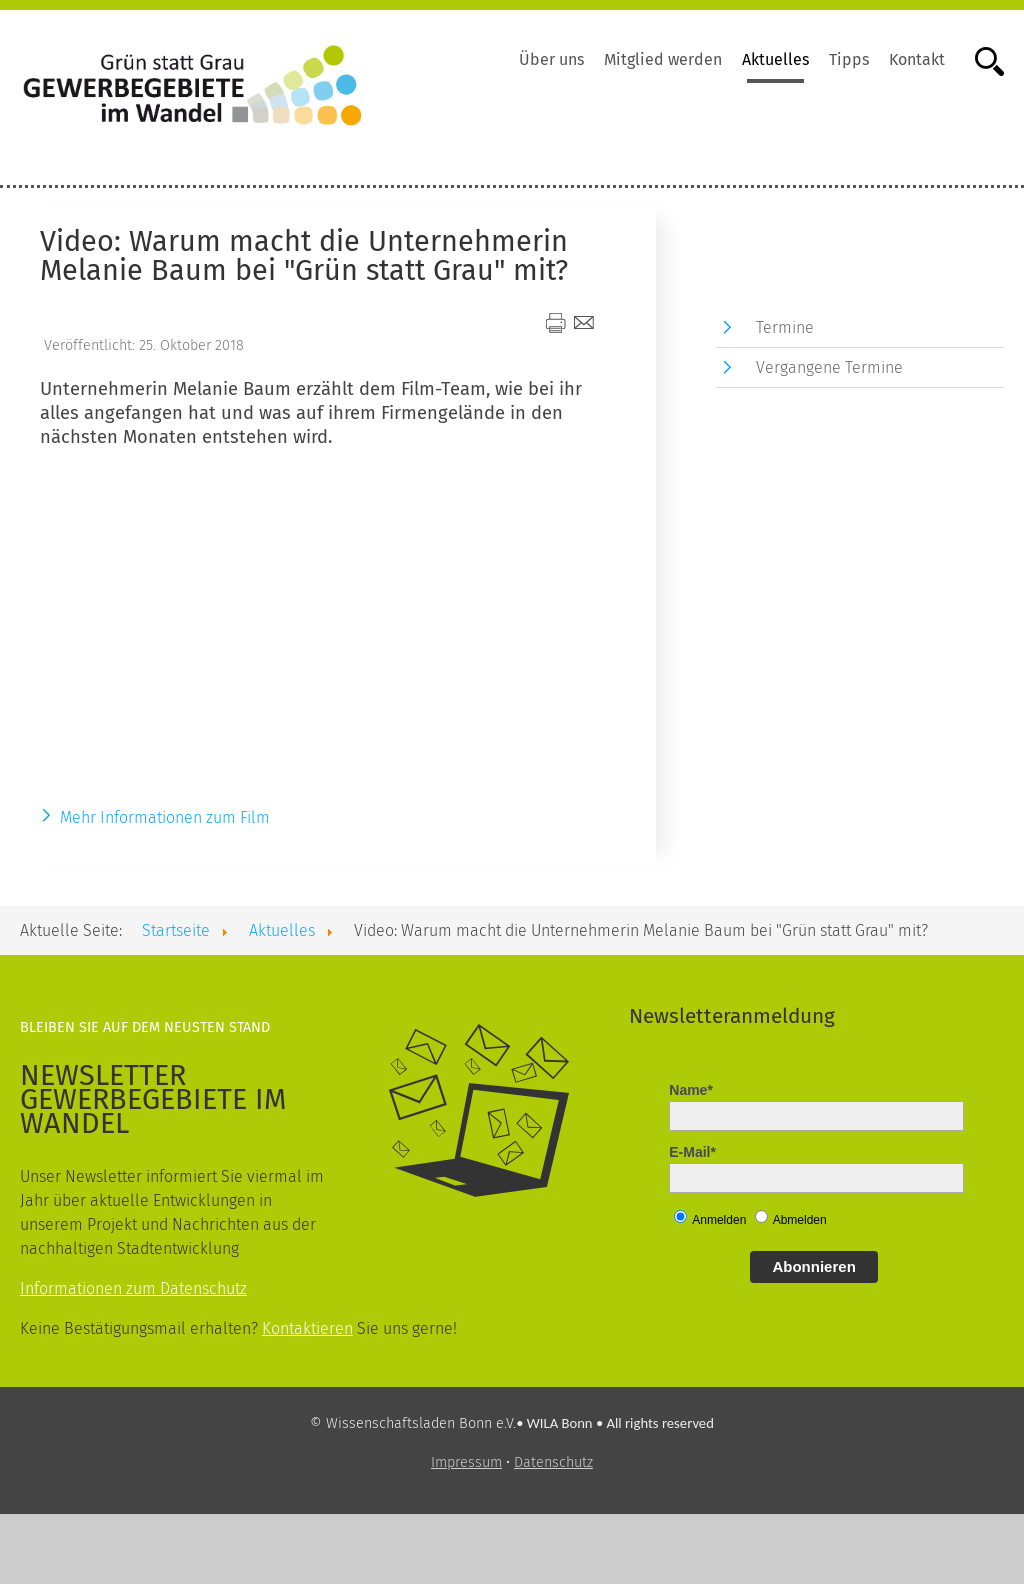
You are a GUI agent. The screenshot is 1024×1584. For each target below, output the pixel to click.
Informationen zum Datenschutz (133, 1288)
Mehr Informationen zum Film (165, 817)
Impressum (466, 1462)
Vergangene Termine (829, 367)
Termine (785, 327)
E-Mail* (692, 1152)
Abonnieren (813, 1266)
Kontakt (917, 59)
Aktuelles (775, 59)
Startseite (176, 930)
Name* (691, 1090)
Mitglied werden (663, 59)
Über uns (551, 59)
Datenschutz (553, 1462)
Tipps (849, 59)
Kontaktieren (307, 1328)
